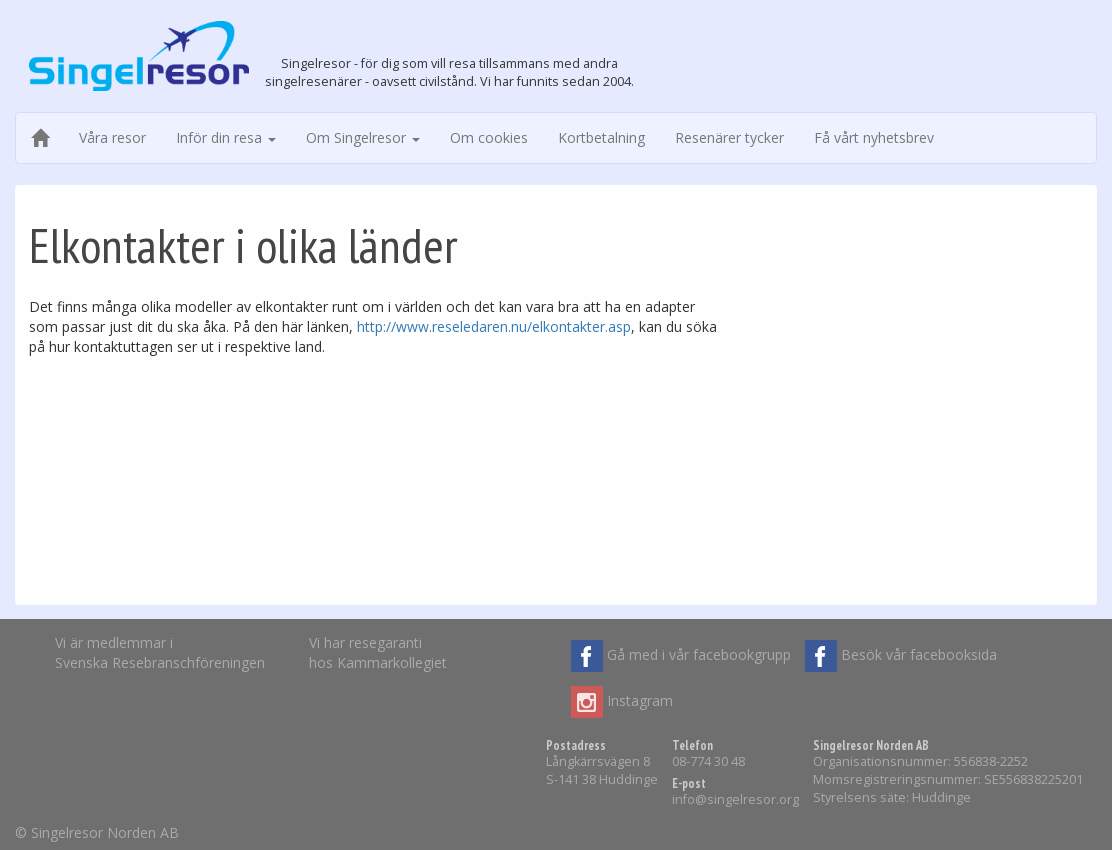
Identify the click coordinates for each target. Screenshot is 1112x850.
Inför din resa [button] (226, 137)
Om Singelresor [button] (363, 137)
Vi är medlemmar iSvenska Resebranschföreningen (160, 652)
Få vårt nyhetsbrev (874, 137)
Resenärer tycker (729, 137)
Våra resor (112, 137)
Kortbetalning (601, 137)
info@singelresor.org (735, 799)
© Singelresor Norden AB (97, 832)
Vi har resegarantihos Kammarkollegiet (378, 652)
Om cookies (489, 137)
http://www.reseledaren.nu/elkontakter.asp (494, 326)
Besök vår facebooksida (901, 656)
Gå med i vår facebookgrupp (681, 656)
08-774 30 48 (708, 761)
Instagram (622, 702)
